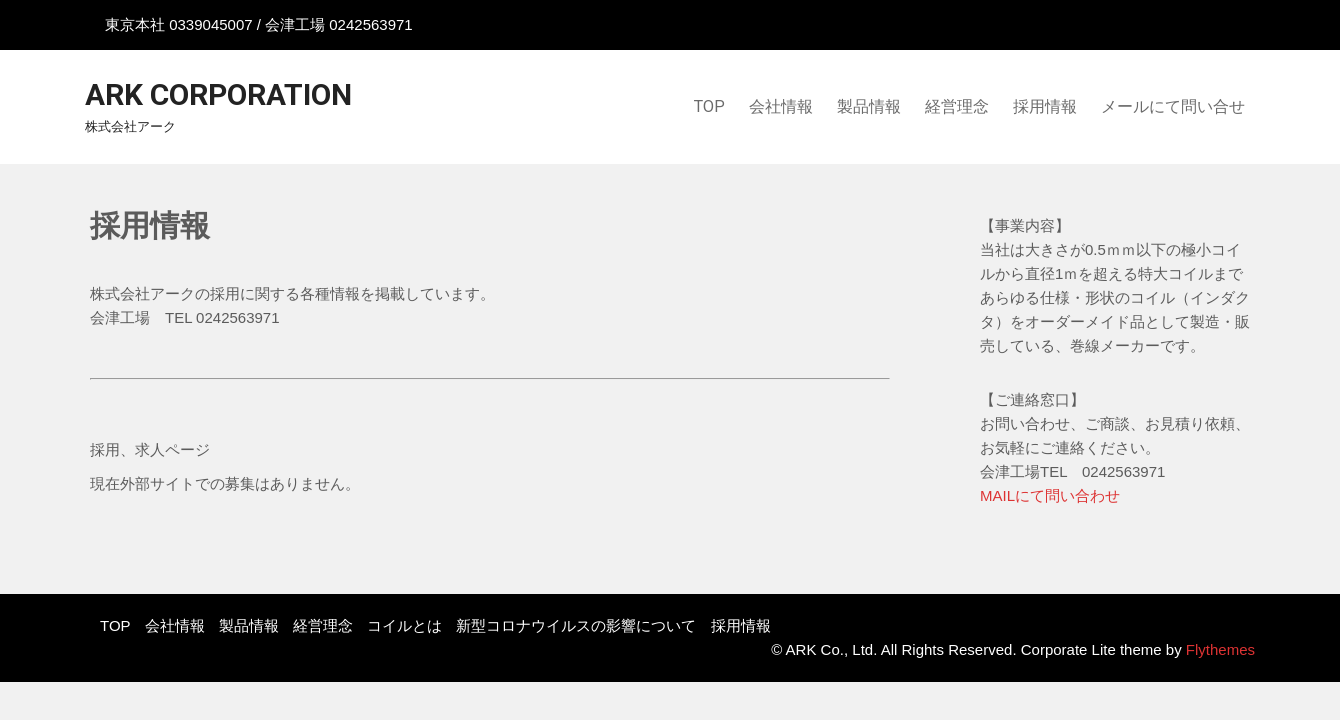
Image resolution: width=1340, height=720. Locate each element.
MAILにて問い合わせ (1050, 495)
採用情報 (1045, 106)
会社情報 (781, 106)
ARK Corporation (218, 94)
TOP (709, 106)
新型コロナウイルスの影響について (576, 625)
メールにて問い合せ (1173, 106)
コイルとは (404, 625)
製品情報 (869, 106)
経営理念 (957, 106)
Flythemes (1218, 649)
